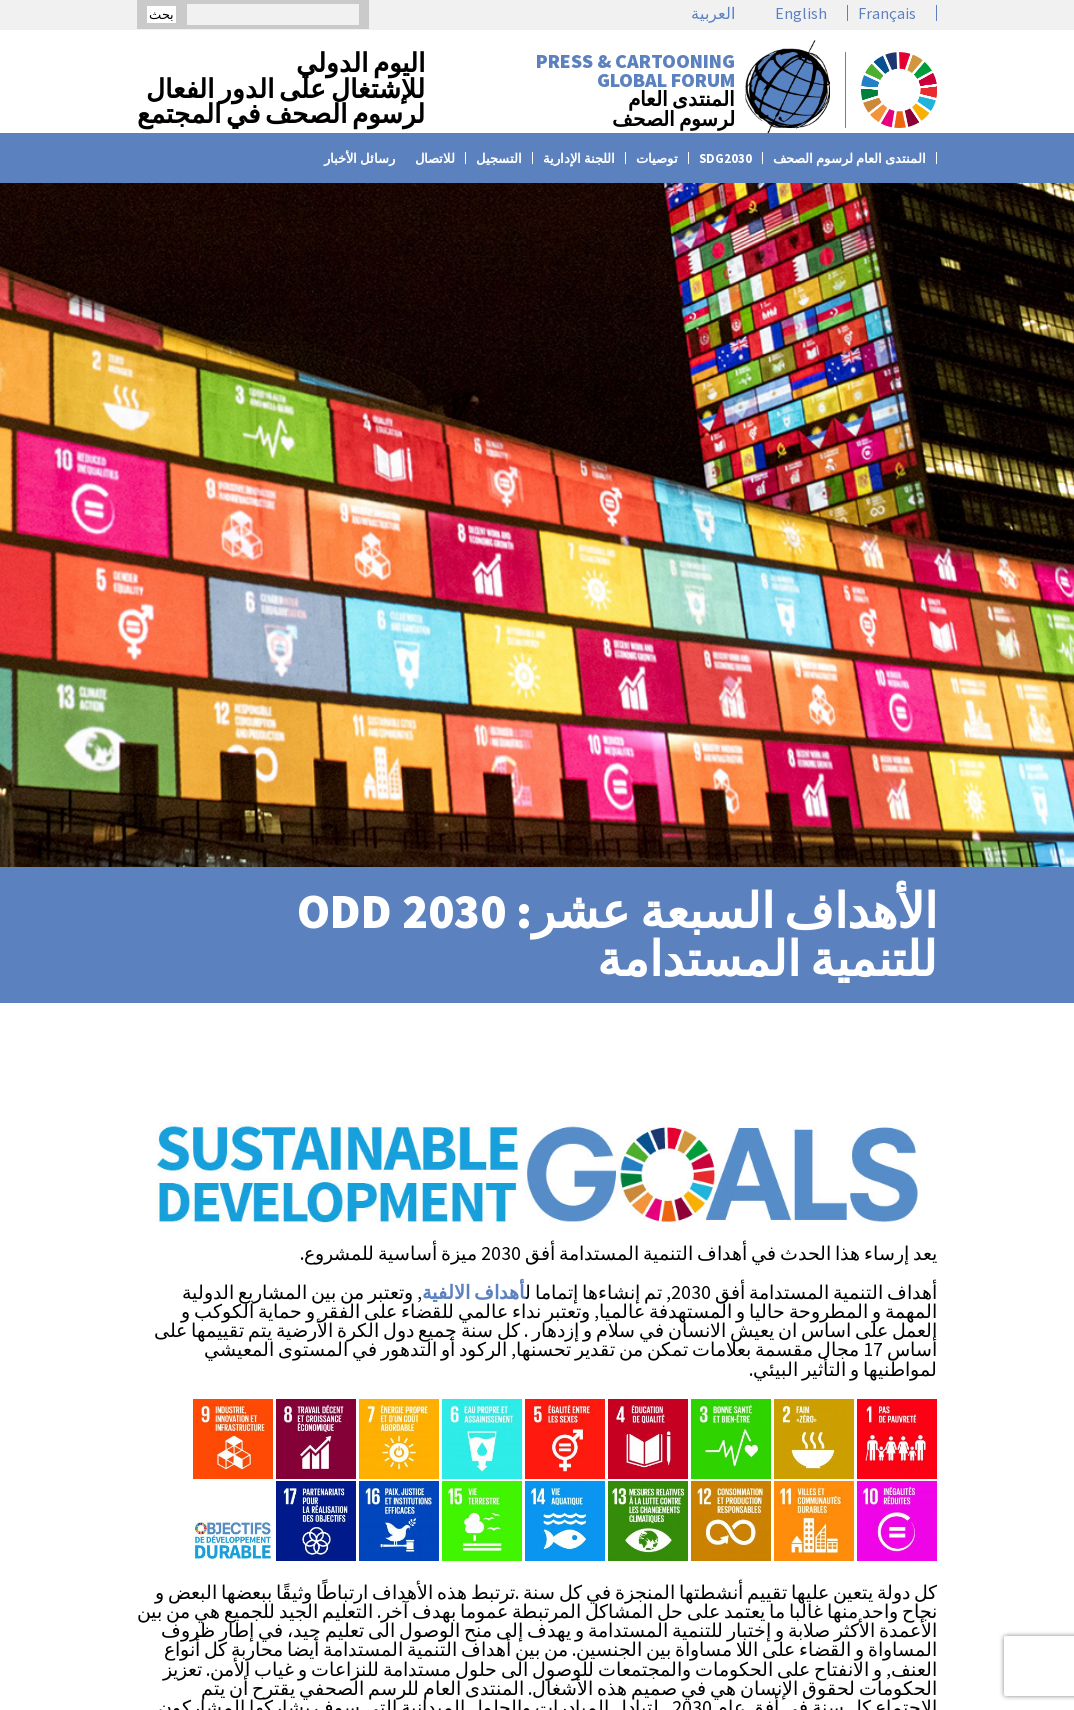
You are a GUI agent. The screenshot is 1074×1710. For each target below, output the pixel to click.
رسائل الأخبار (359, 158)
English (801, 13)
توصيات (657, 158)
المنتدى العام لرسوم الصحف (849, 158)
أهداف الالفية (473, 1292)
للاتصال (435, 158)
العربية (713, 13)
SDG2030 (725, 158)
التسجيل (499, 158)
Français (887, 13)
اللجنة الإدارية (579, 158)
